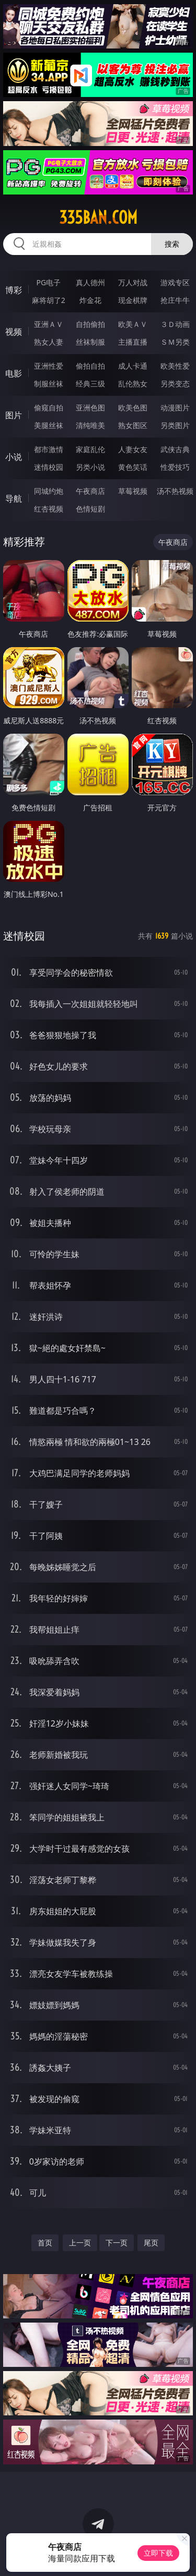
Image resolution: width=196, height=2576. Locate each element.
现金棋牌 (132, 300)
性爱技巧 (175, 467)
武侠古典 (175, 449)
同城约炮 (48, 491)
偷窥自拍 (48, 407)
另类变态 (175, 383)
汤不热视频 (175, 491)
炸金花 (90, 300)
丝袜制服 (90, 342)
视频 (13, 331)
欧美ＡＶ (132, 324)
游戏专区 (175, 282)
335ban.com (98, 217)
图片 (13, 415)
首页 (45, 2242)
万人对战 (132, 282)
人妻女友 (132, 449)
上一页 (80, 2242)
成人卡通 (132, 366)
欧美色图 (132, 407)
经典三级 (90, 383)
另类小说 (90, 467)
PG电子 (48, 282)
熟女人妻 (48, 342)
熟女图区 (132, 425)
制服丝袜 (48, 383)
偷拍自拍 (90, 366)
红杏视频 (48, 509)
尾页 (151, 2242)
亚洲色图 (90, 407)
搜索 (172, 244)
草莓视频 (132, 491)
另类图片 (175, 425)
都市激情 (48, 449)
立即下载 (158, 2553)
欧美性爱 (175, 366)
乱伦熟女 (132, 383)
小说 (13, 457)
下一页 (117, 2242)
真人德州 (90, 282)
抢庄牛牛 (175, 300)
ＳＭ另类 (175, 342)
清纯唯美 (90, 425)
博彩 (13, 290)
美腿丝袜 (48, 425)
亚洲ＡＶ (48, 324)
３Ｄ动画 (175, 324)
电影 (13, 373)
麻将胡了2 (48, 300)
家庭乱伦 (90, 449)
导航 (13, 498)
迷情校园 (48, 467)
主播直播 (132, 342)
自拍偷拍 (90, 324)
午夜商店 (90, 491)
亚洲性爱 (48, 366)
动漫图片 (175, 407)
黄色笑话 (132, 467)
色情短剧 (90, 509)
